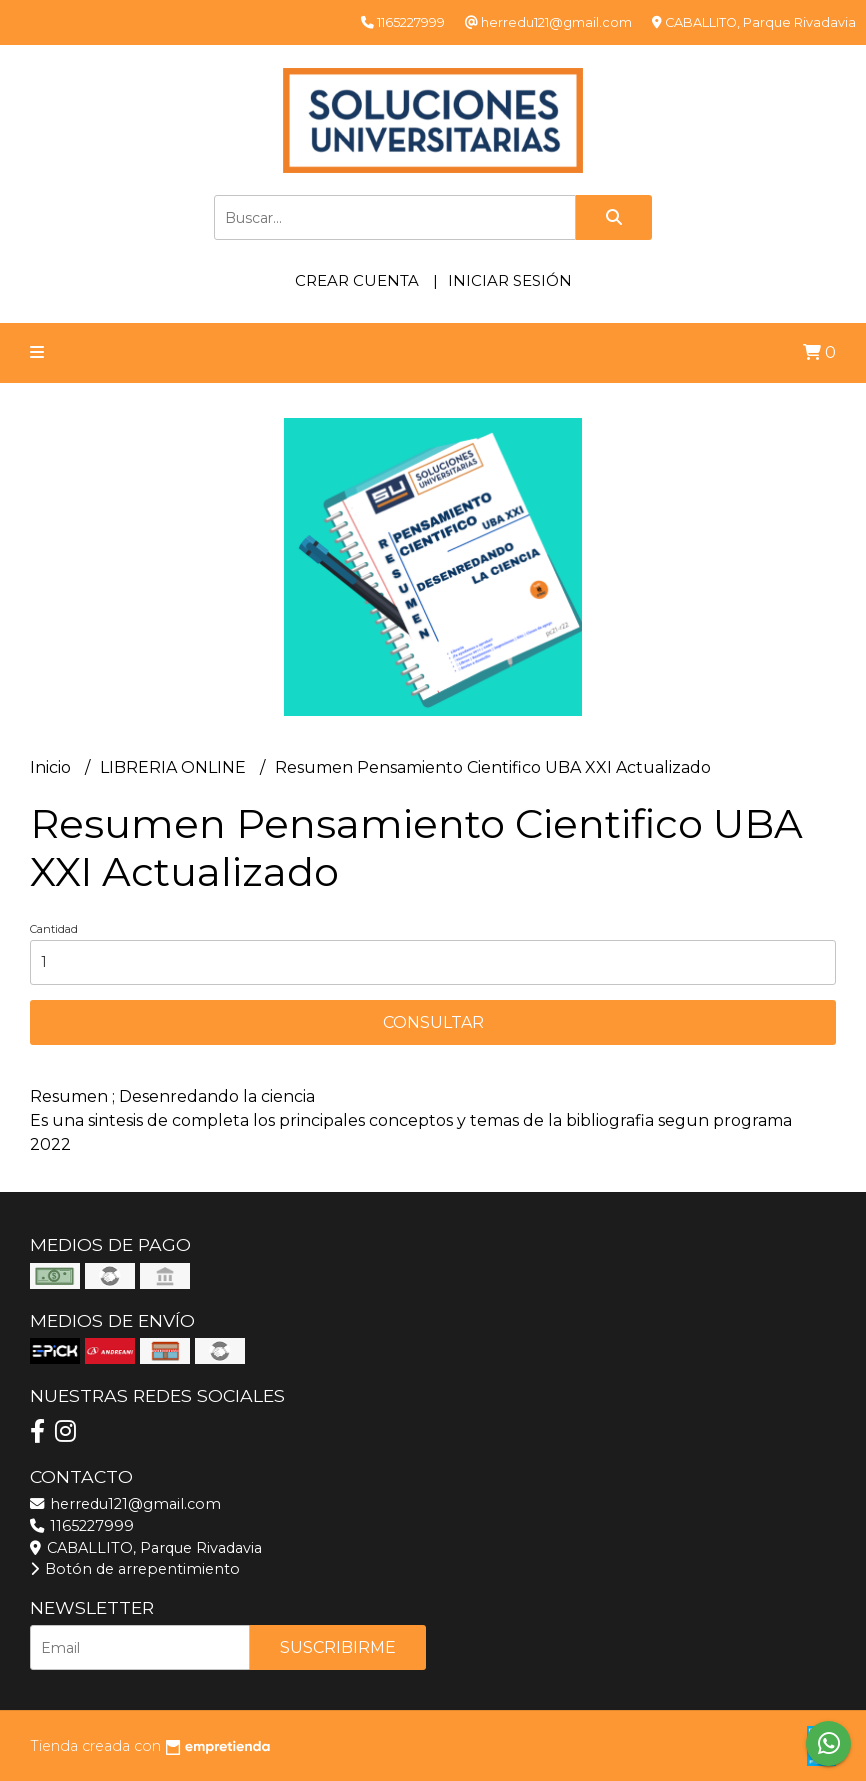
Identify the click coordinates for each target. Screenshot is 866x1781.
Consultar (433, 1022)
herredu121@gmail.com (125, 1504)
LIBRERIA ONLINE (175, 767)
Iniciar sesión (510, 280)
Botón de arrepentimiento (135, 1569)
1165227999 (82, 1526)
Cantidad (54, 929)
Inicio (52, 767)
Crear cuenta (357, 280)
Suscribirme (338, 1647)
